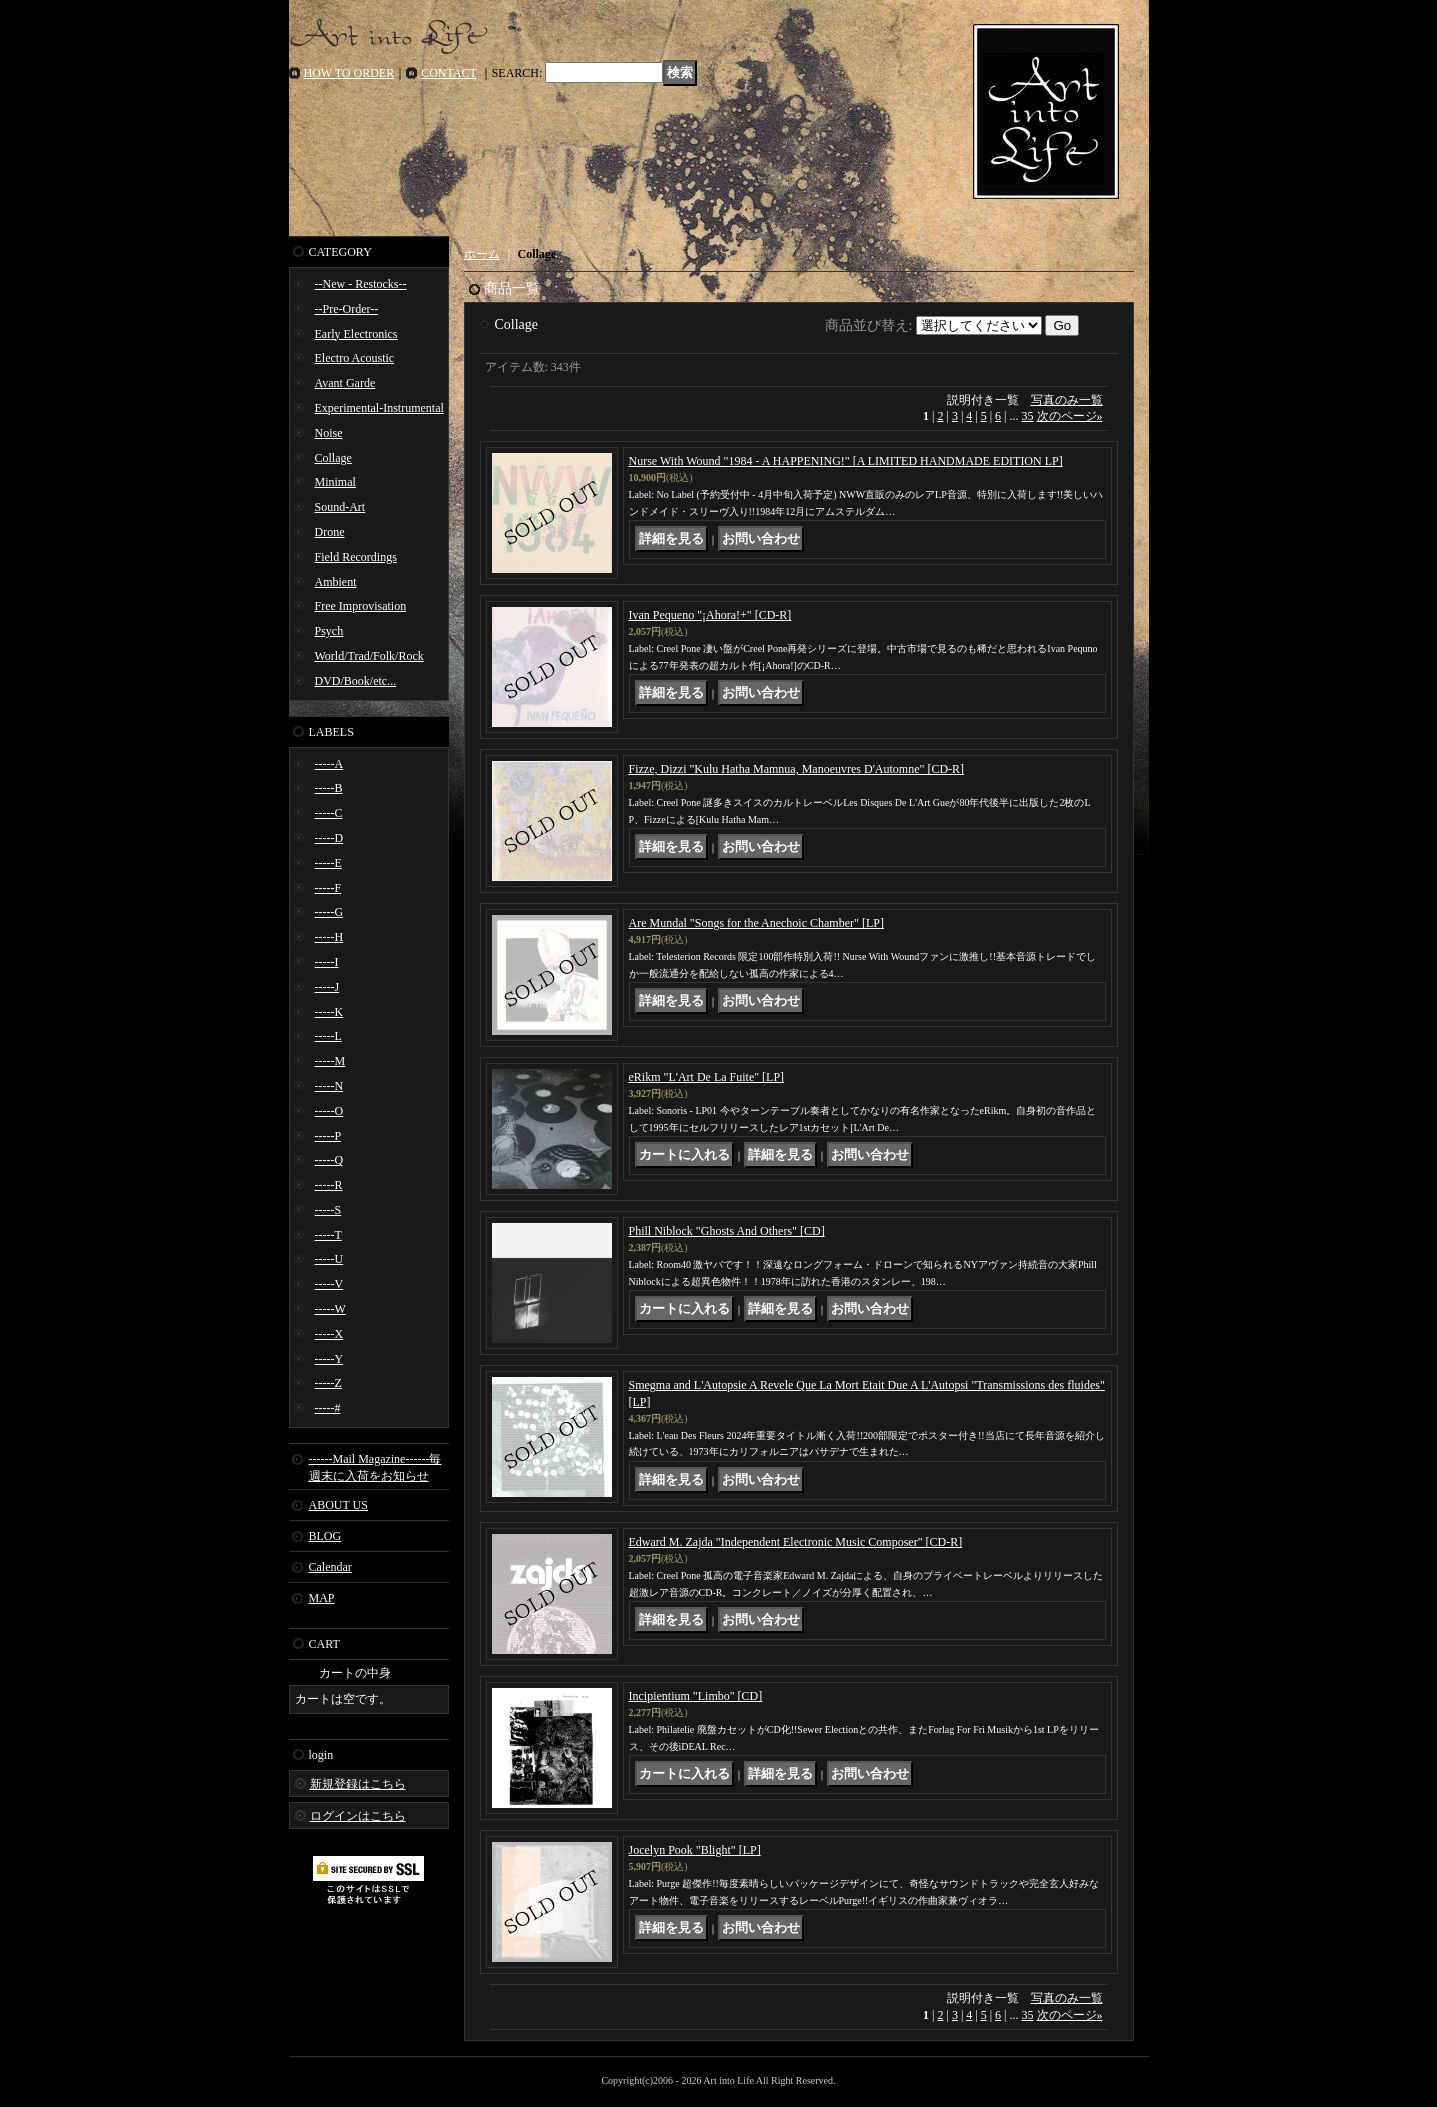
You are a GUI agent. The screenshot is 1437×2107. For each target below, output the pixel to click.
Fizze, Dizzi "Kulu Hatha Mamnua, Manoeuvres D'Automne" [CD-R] (797, 769)
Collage (333, 458)
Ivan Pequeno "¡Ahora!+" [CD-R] (710, 615)
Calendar (330, 1567)
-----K (329, 1012)
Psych (329, 631)
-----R (329, 1185)
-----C (329, 813)
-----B (329, 788)
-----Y (329, 1359)
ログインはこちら (358, 1816)
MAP (322, 1598)
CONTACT (449, 73)
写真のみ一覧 (1067, 400)
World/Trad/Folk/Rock (369, 656)
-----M (330, 1061)
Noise (329, 433)
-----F (328, 888)
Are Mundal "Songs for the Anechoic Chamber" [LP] (756, 923)
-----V (329, 1284)
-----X (329, 1334)
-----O (329, 1111)
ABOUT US (338, 1505)
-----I (327, 962)
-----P (328, 1136)
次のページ (1070, 416)
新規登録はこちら (358, 1784)
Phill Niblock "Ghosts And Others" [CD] (727, 1231)
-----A (329, 764)
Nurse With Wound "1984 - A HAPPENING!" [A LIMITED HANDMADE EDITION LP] (846, 461)
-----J (327, 987)
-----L (328, 1036)
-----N (329, 1086)
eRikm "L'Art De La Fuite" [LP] (707, 1077)
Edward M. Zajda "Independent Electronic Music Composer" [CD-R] (796, 1542)
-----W (330, 1309)
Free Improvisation (361, 606)
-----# (328, 1408)
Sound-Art (340, 507)
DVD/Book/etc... (356, 681)
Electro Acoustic (355, 358)
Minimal (335, 482)
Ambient (336, 582)
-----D (329, 838)
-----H (329, 937)
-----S (328, 1210)
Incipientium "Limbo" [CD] (696, 1696)
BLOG (325, 1536)
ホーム (482, 254)
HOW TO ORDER (349, 73)
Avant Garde (345, 383)
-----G (329, 912)
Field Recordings (356, 557)
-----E (328, 863)
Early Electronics (356, 334)
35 (1028, 416)
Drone (330, 532)
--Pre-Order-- (347, 309)
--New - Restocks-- (361, 284)
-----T (328, 1235)
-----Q (329, 1160)
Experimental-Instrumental (379, 408)
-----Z (328, 1383)
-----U (329, 1259)
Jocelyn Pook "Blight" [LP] (695, 1850)
